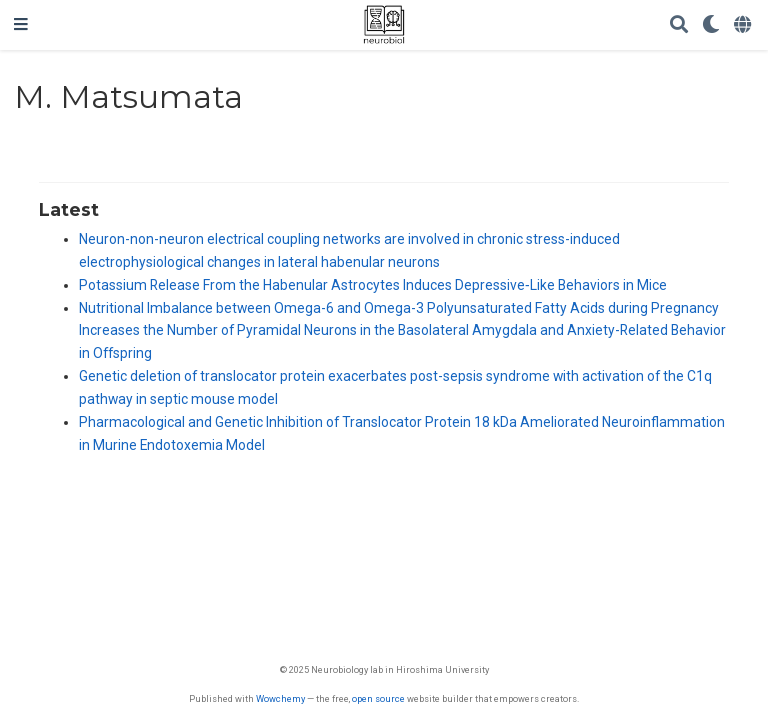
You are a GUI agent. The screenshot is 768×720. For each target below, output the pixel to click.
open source (378, 698)
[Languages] (744, 25)
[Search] (679, 25)
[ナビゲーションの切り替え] (21, 25)
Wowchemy (280, 698)
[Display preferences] (711, 25)
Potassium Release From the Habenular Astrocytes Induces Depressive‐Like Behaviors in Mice (373, 285)
